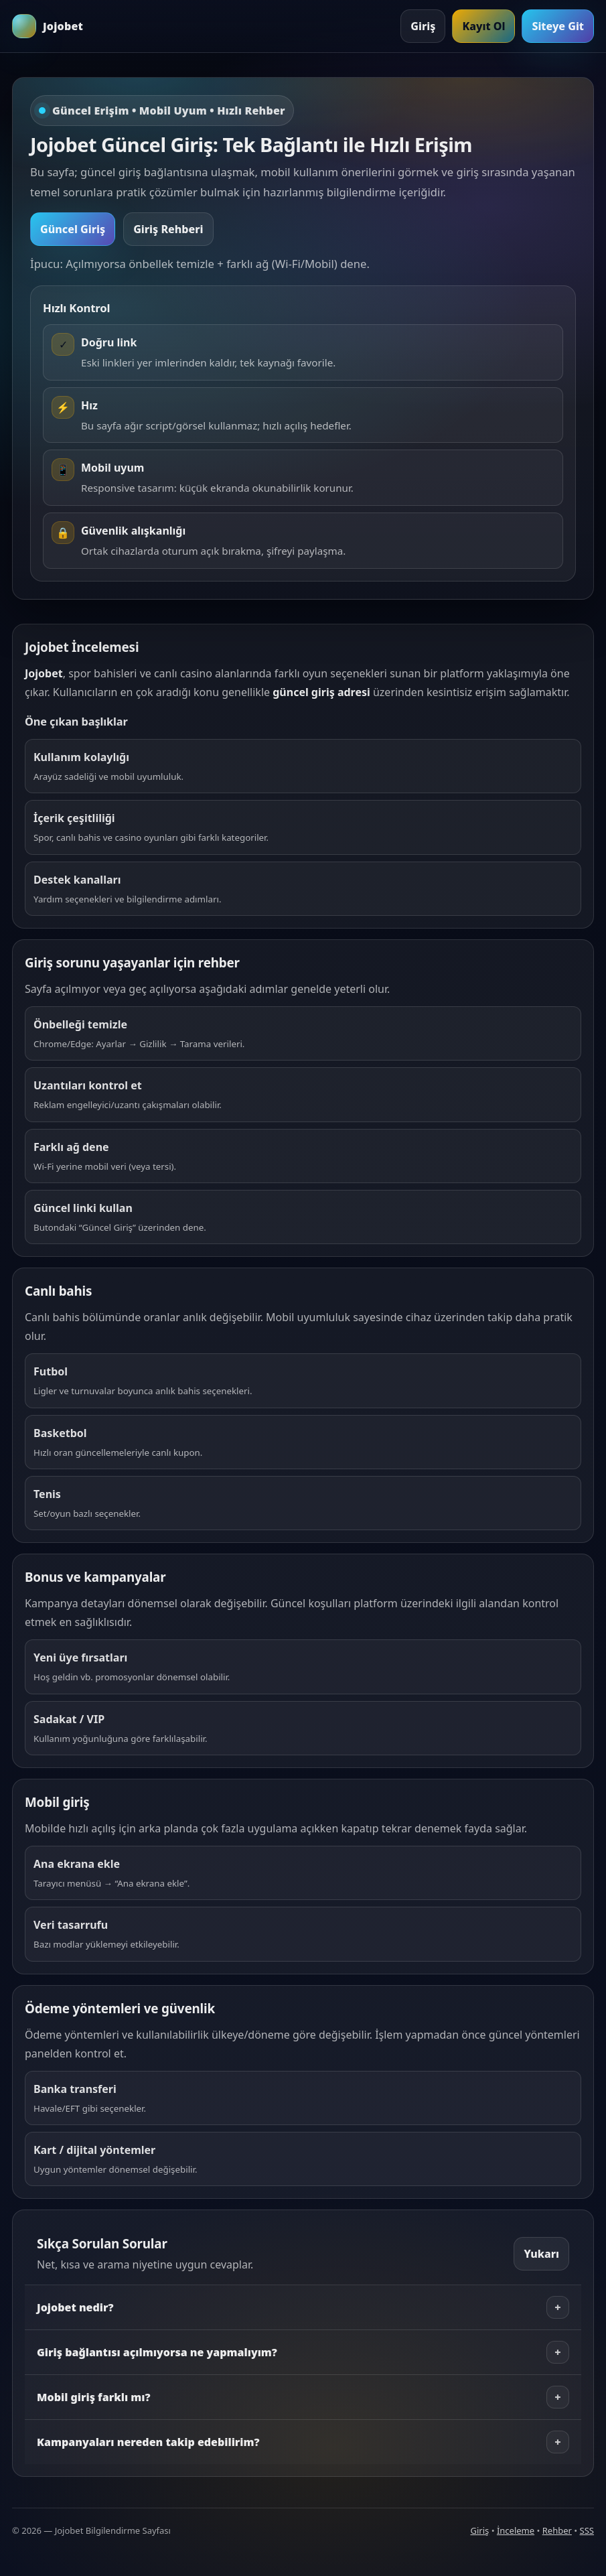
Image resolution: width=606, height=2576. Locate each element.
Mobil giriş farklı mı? (303, 2397)
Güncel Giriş (72, 229)
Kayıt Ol (483, 26)
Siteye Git (558, 26)
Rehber (557, 2530)
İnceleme (515, 2530)
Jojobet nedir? (303, 2307)
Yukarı (541, 2253)
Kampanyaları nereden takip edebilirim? (303, 2442)
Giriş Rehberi (168, 229)
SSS (587, 2530)
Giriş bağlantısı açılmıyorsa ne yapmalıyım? (303, 2352)
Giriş (422, 26)
